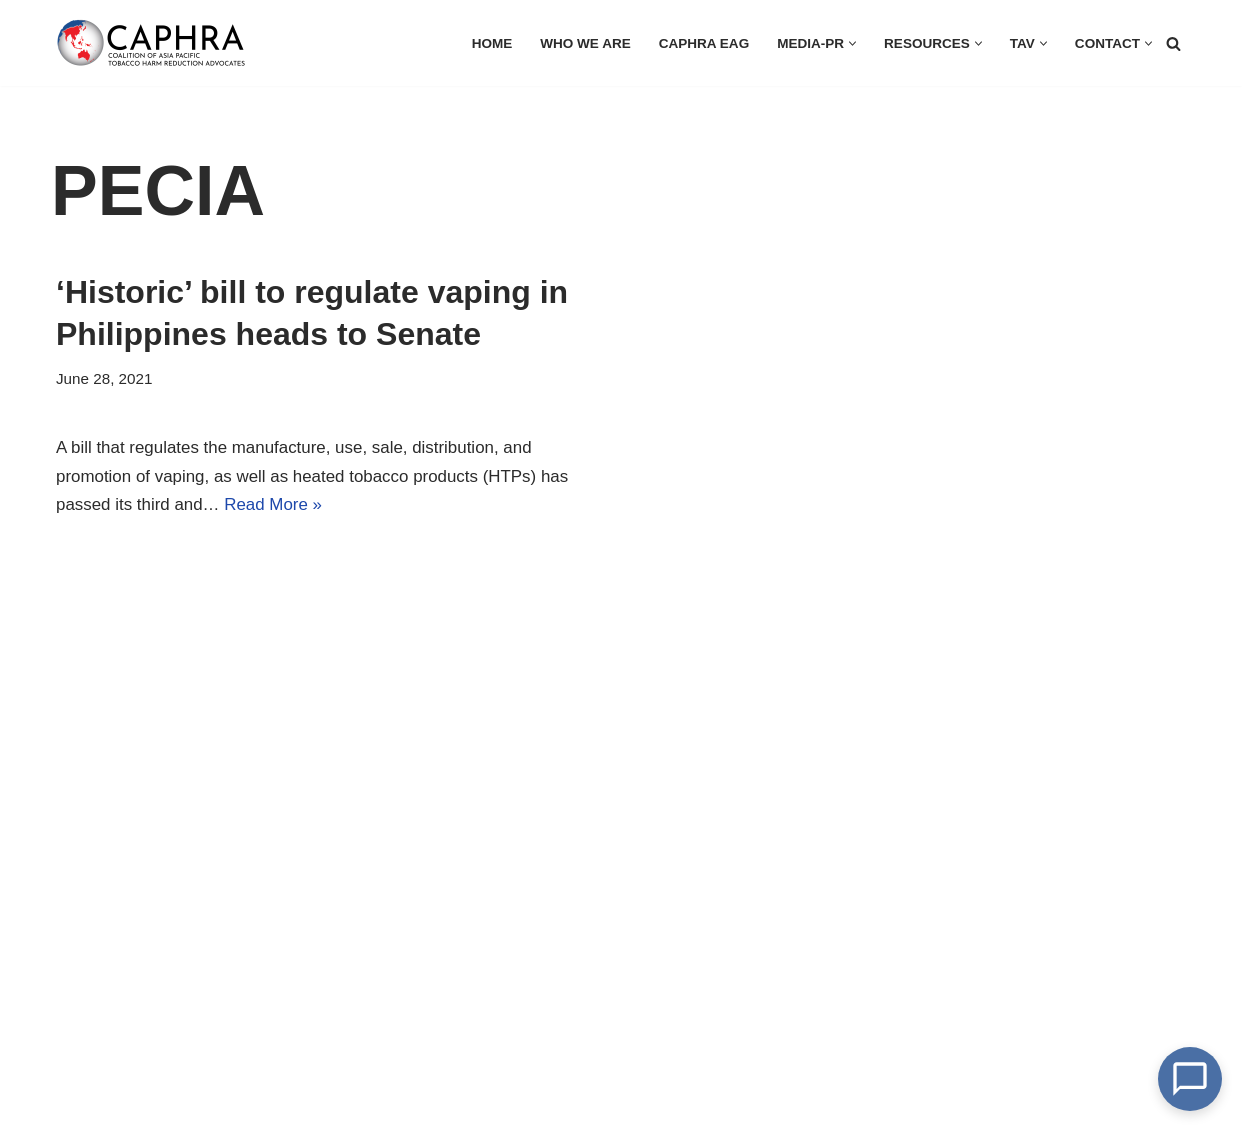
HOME (490, 43)
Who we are (583, 43)
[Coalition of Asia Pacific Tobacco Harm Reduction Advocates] (156, 43)
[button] (851, 43)
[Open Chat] (1190, 1079)
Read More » (274, 505)
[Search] (1173, 43)
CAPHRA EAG (702, 43)
